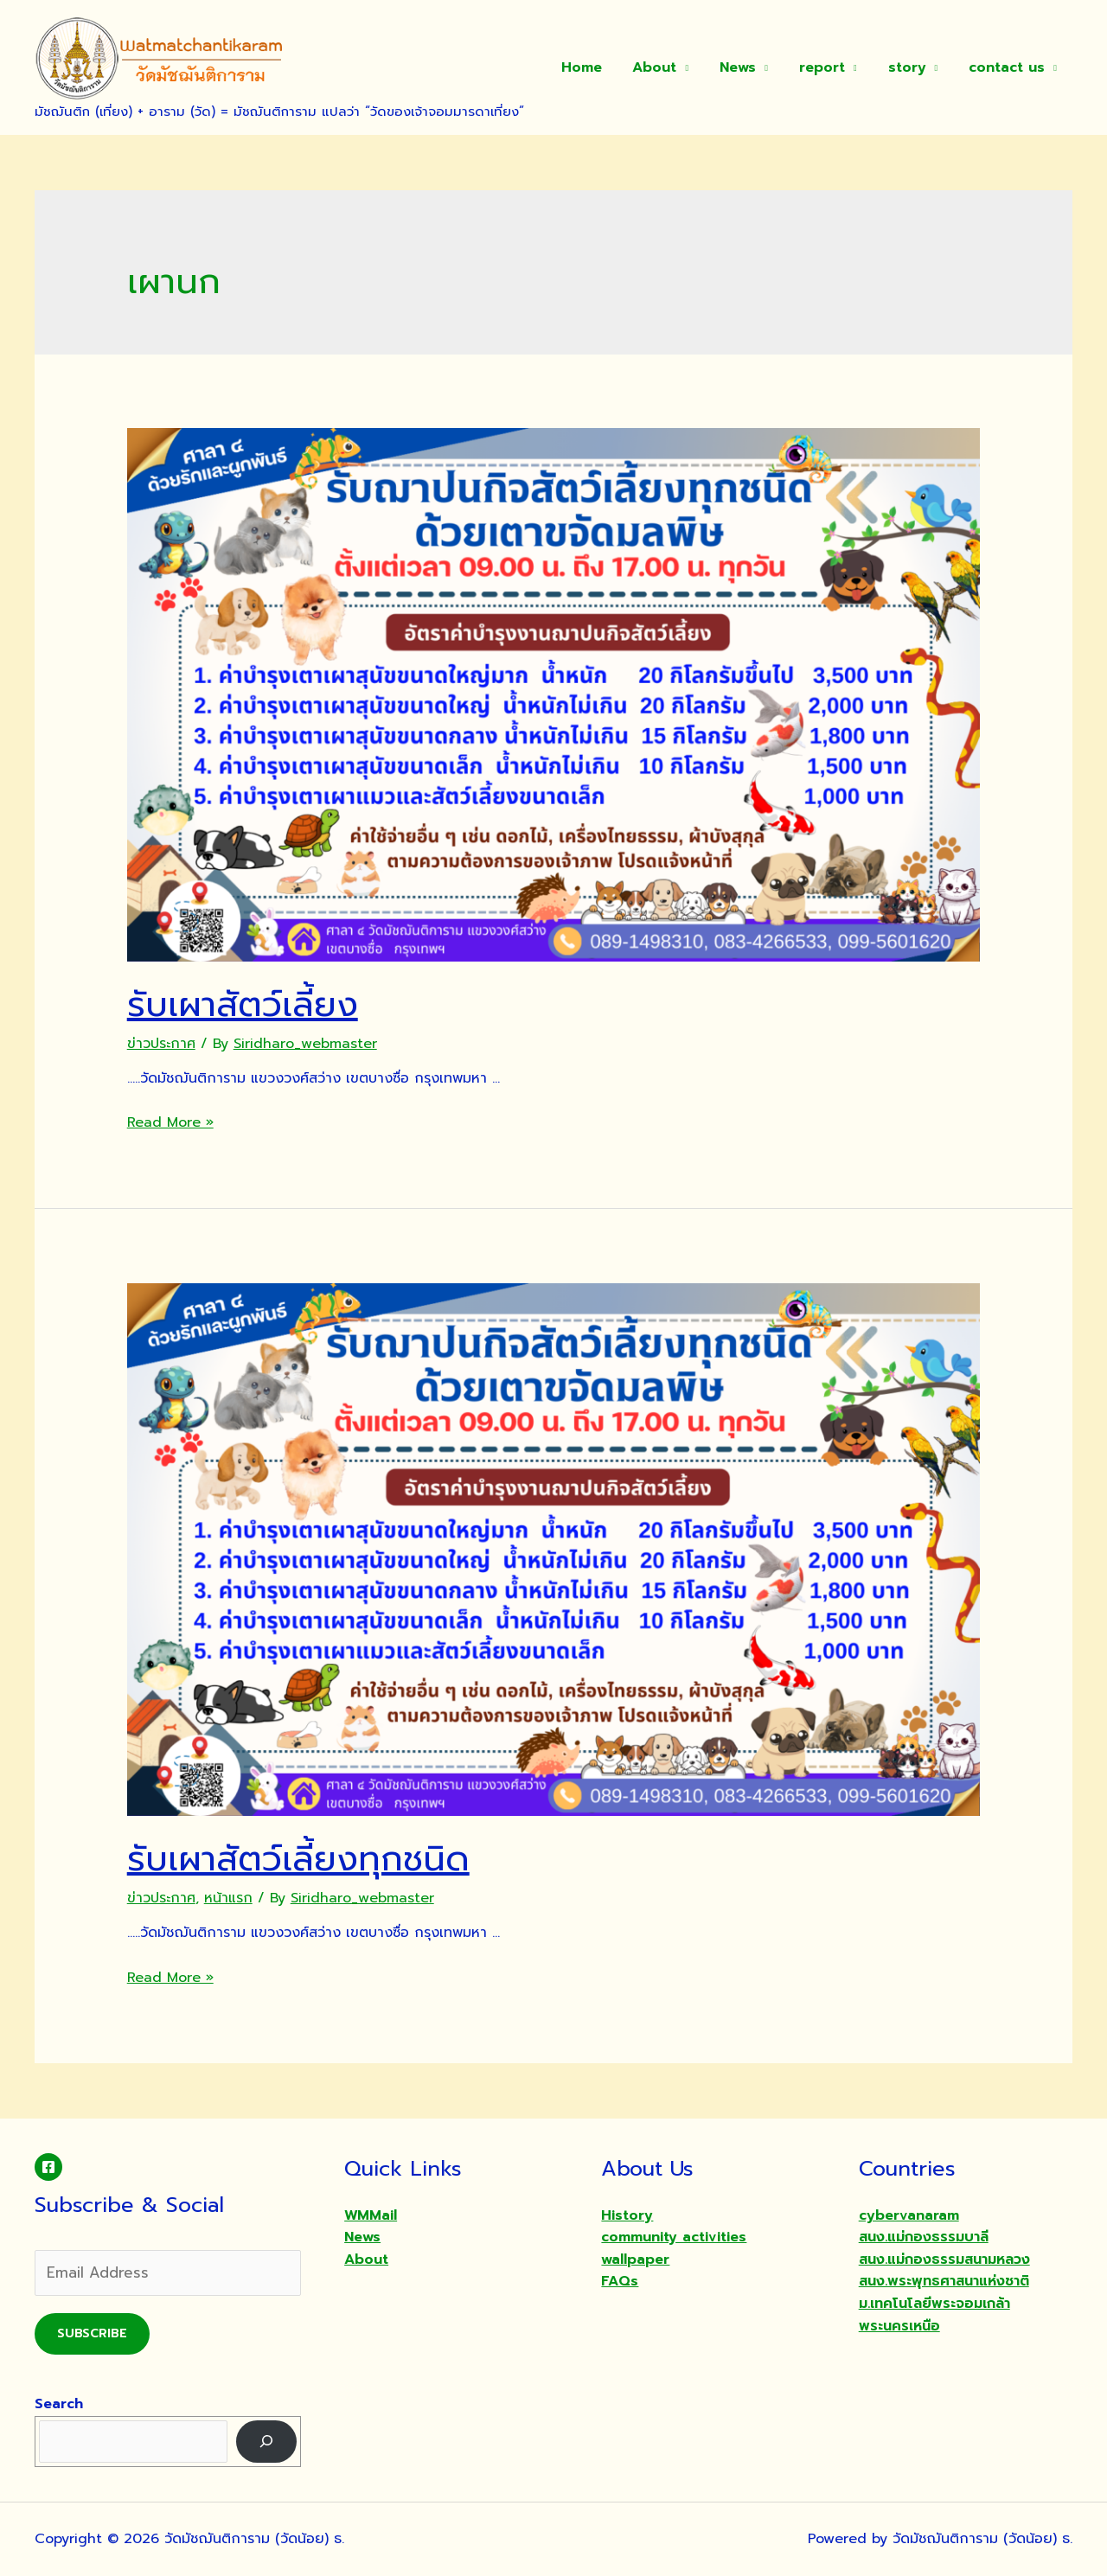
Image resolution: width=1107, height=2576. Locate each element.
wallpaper (635, 2259)
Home (599, 67)
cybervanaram (909, 2215)
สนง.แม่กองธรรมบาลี (924, 2237)
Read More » (170, 1122)
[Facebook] (48, 2167)
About (670, 67)
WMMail (370, 2215)
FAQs (619, 2281)
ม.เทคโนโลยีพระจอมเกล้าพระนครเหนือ (934, 2314)
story (912, 67)
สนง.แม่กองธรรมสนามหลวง (944, 2259)
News (750, 67)
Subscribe (92, 2333)
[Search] (267, 2441)
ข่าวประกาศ (161, 1043)
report (831, 67)
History (627, 2215)
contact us (1008, 67)
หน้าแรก (228, 1898)
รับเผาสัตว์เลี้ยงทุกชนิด (298, 1858)
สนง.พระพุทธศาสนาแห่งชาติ (944, 2281)
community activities (673, 2237)
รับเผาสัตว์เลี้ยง (242, 1004)
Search (59, 2404)
